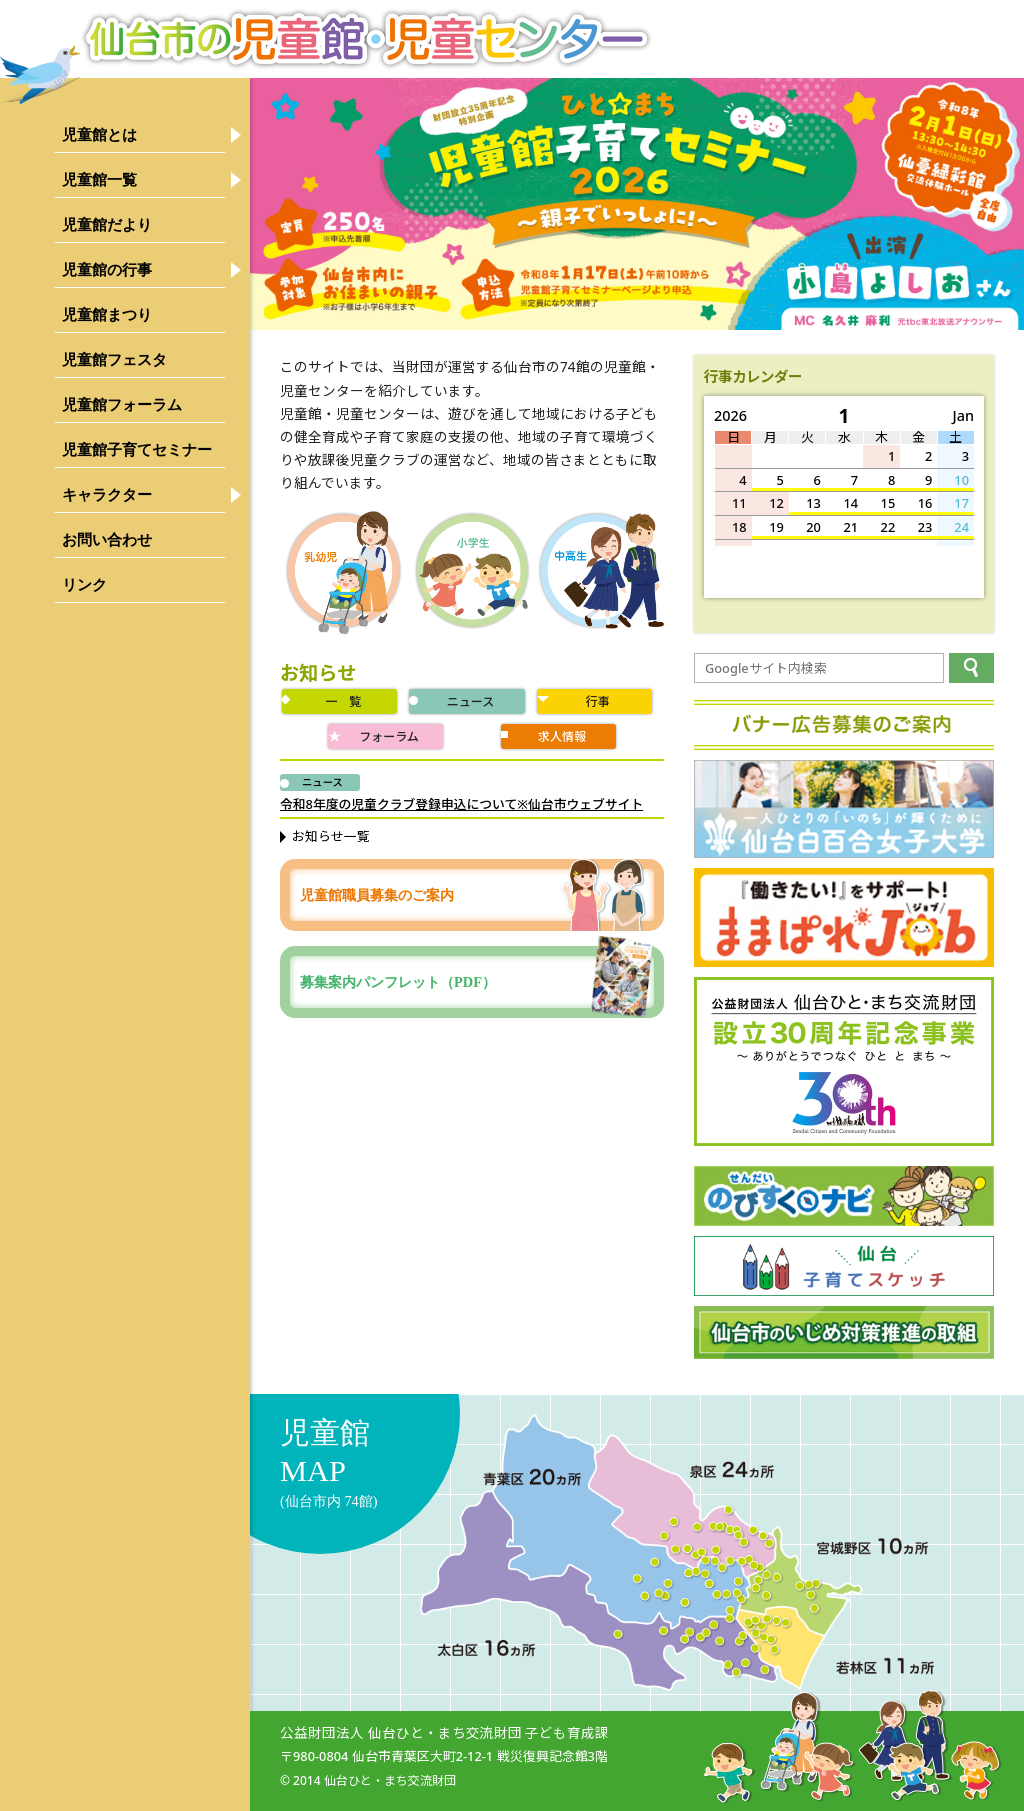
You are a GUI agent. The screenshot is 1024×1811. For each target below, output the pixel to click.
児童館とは (99, 134)
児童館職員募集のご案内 (377, 895)
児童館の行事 (107, 269)
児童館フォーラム (122, 404)
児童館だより (107, 224)
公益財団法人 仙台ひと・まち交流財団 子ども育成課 (444, 1732)
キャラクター (107, 494)
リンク (84, 584)
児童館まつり (107, 314)
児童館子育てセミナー (137, 449)
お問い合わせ (107, 539)
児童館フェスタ (114, 359)
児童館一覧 (99, 179)
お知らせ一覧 (331, 836)
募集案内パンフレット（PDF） (477, 982)
